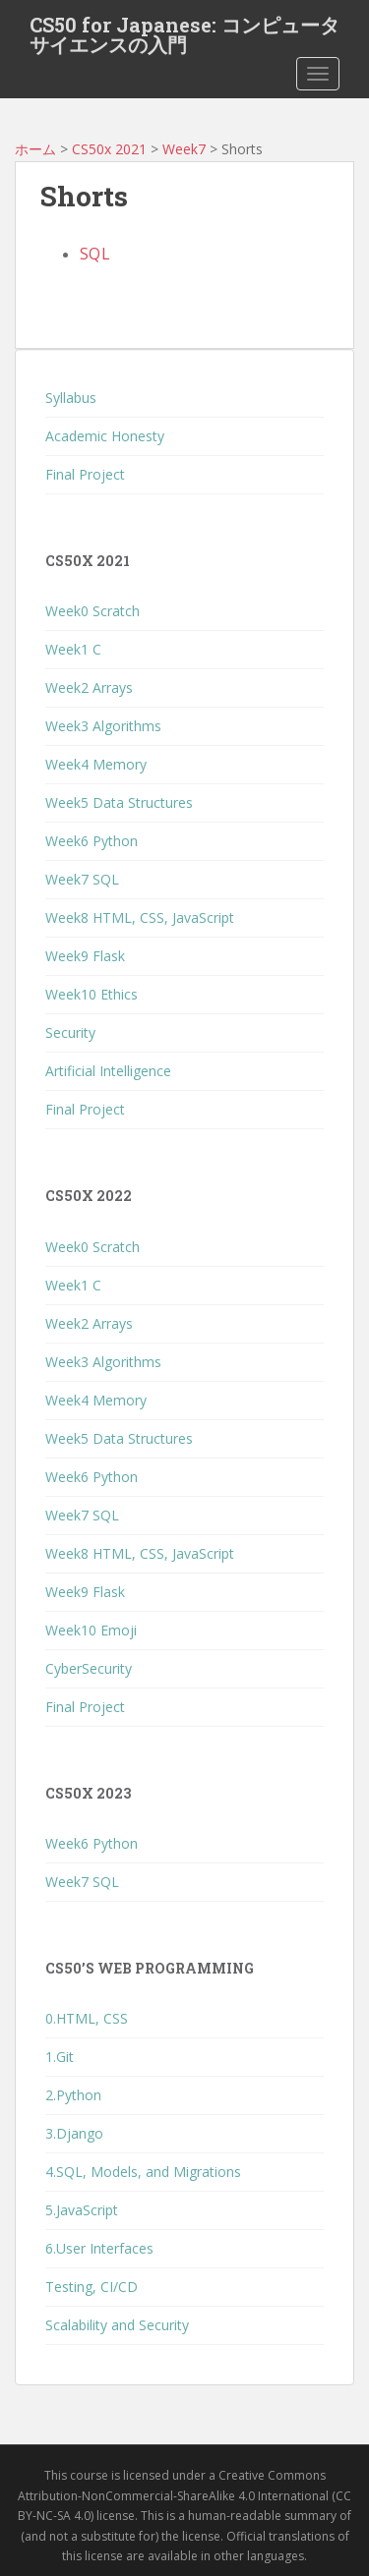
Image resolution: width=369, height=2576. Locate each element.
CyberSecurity (88, 1668)
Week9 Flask (85, 955)
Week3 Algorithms (103, 725)
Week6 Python (91, 840)
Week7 (184, 149)
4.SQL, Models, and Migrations (143, 2171)
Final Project (85, 474)
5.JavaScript (81, 2210)
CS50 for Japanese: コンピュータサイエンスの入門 (184, 30)
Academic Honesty (104, 436)
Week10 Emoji (91, 1630)
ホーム (35, 149)
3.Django (74, 2133)
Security (70, 1032)
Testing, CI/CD (91, 2286)
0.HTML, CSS (86, 2018)
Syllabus (70, 397)
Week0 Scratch (92, 610)
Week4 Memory (96, 764)
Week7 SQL (82, 879)
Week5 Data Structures (119, 802)
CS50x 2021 (109, 149)
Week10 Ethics (91, 994)
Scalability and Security (117, 2325)
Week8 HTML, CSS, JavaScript (139, 917)
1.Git (59, 2056)
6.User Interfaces (99, 2248)
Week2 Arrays (89, 687)
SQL (94, 254)
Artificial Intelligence (108, 1070)
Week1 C (73, 649)
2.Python (73, 2095)
